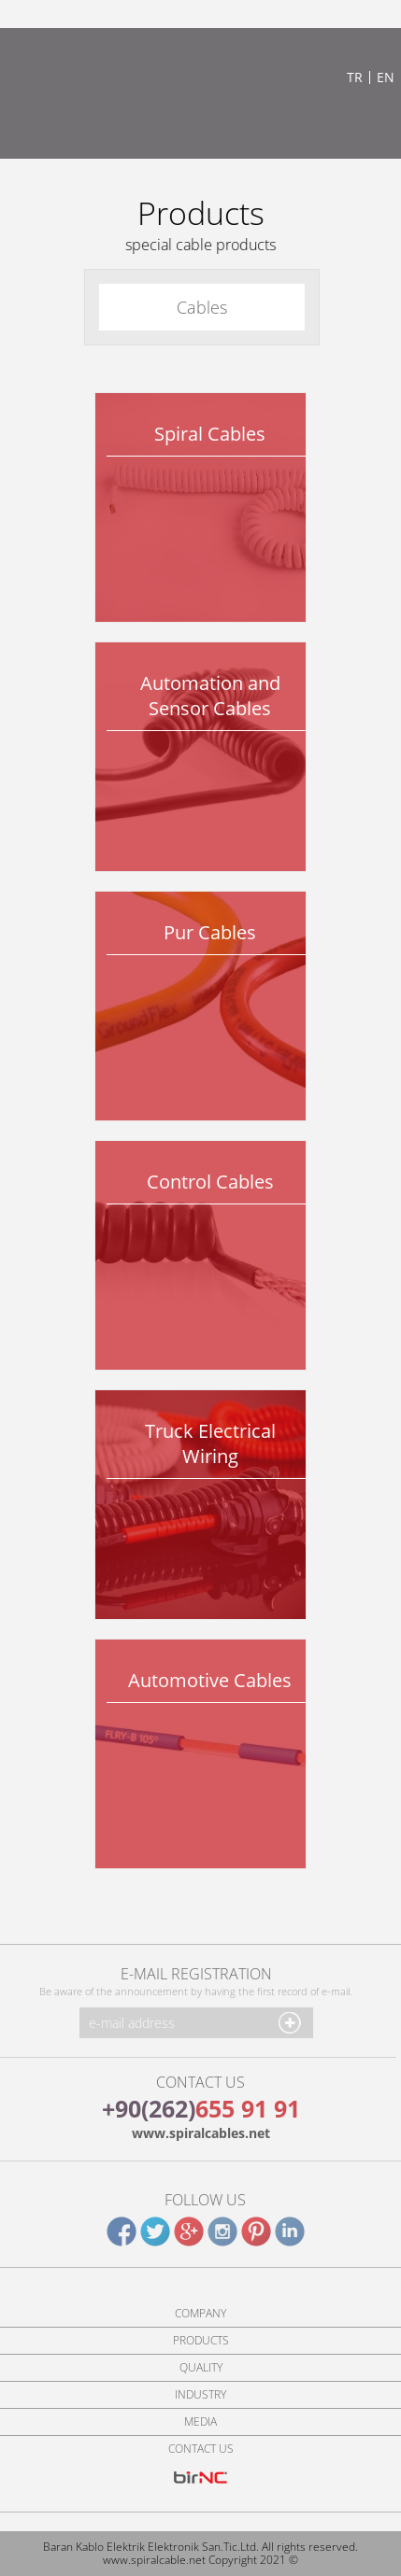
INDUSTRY (200, 2394)
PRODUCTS (201, 2340)
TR (355, 77)
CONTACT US (201, 2449)
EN (385, 77)
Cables (201, 307)
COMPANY (200, 2313)
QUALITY (200, 2367)
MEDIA (200, 2422)
